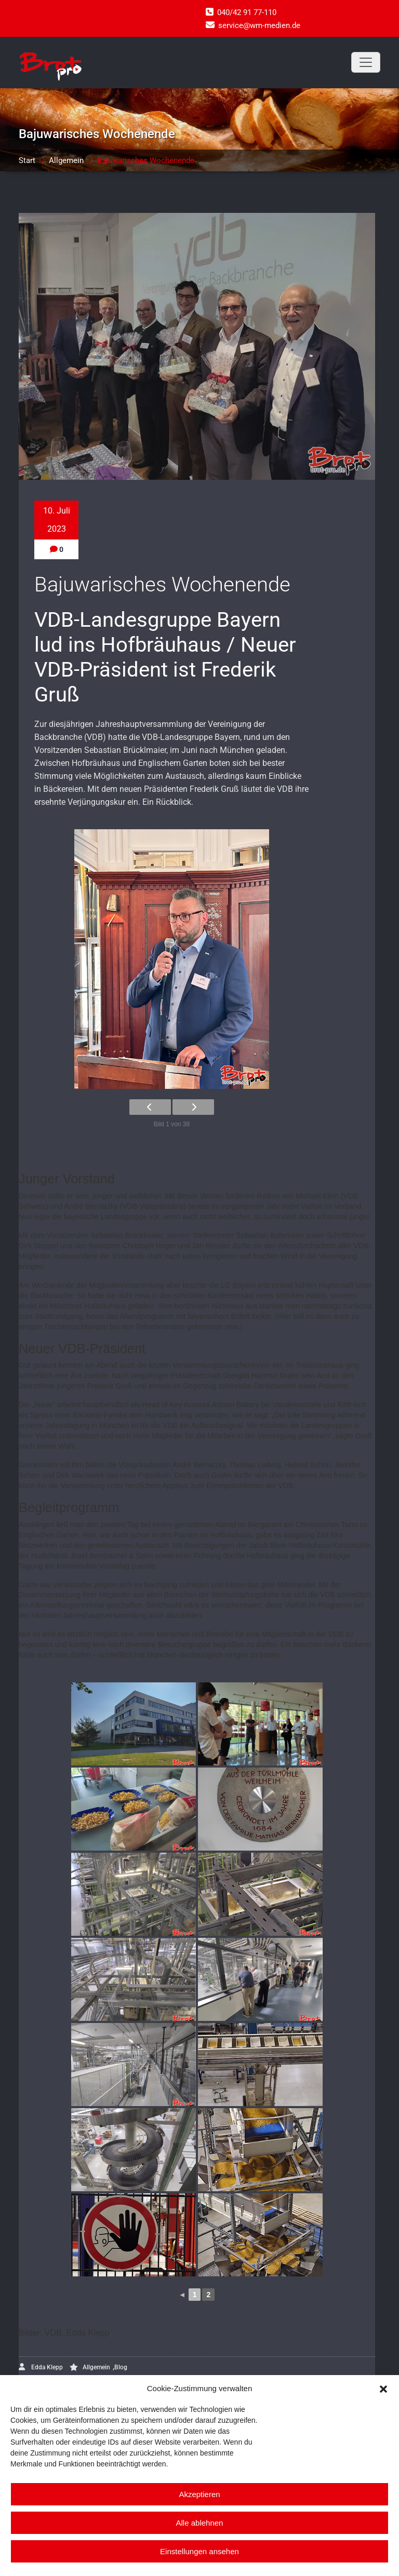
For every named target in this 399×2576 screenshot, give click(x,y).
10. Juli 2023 (56, 520)
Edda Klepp (41, 2367)
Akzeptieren (199, 2494)
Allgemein (66, 160)
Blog (120, 2367)
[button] (383, 2388)
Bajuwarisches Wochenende (145, 160)
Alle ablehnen (199, 2522)
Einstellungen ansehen (199, 2551)
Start (27, 160)
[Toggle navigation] (365, 62)
